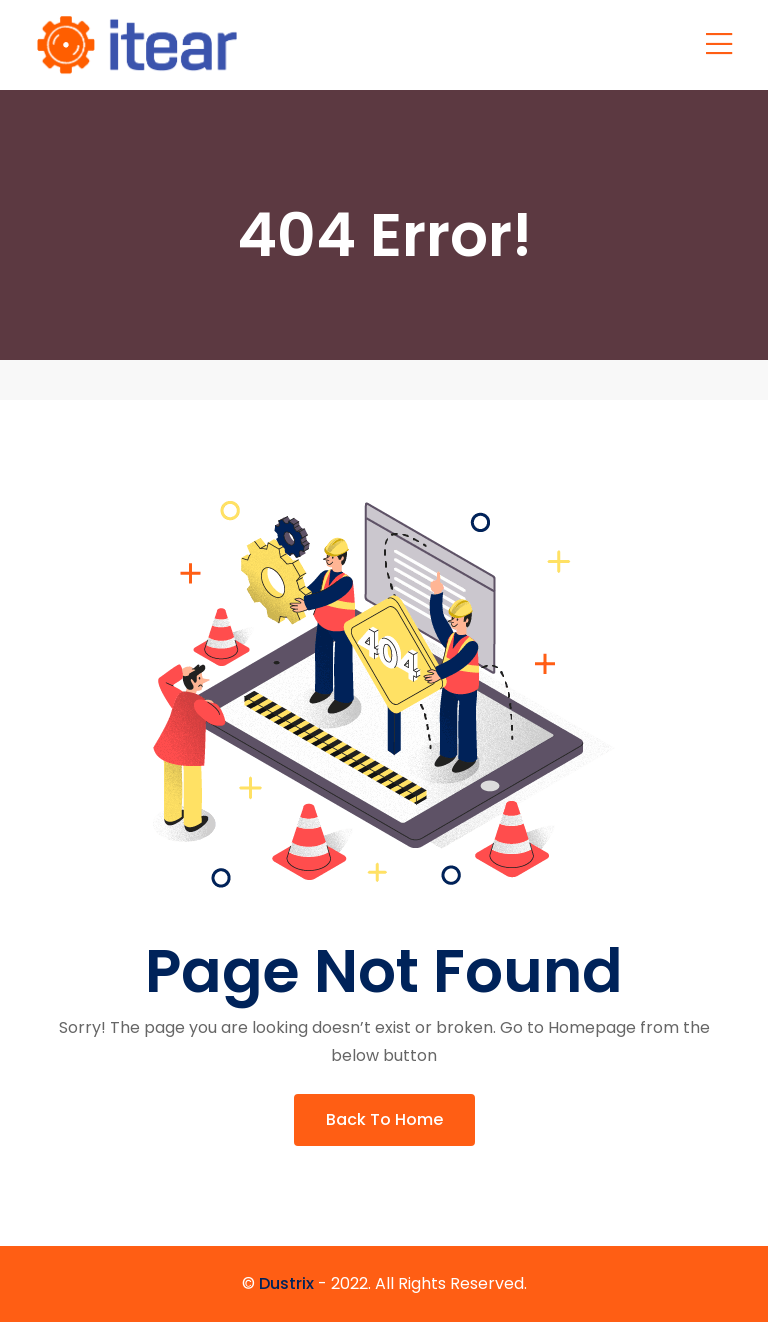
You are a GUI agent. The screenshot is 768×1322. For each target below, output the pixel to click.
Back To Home (384, 1119)
